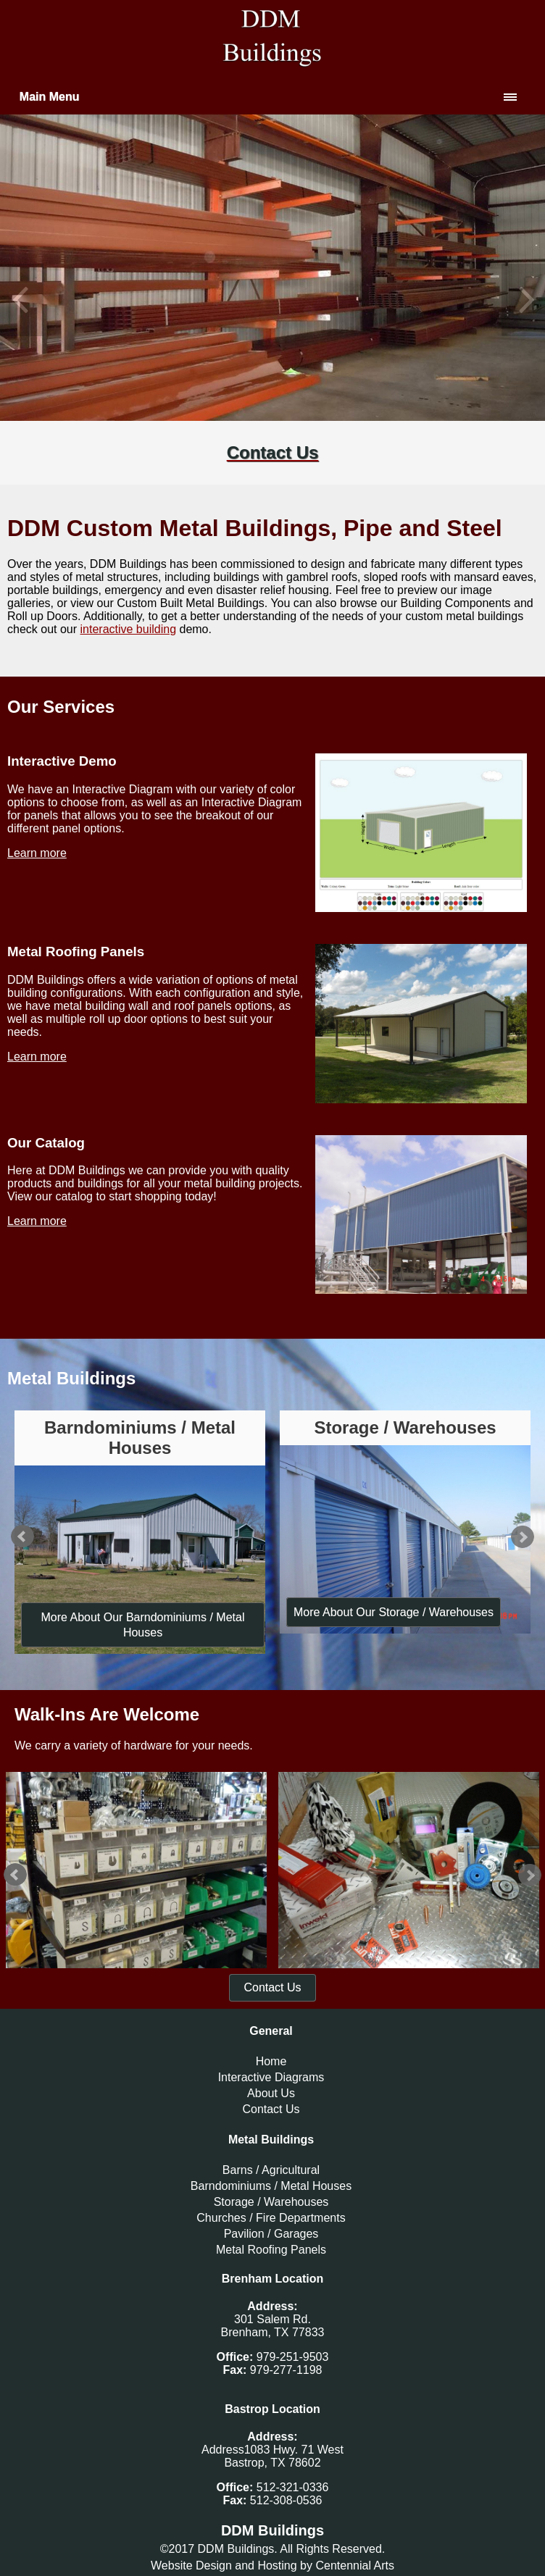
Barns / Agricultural (271, 2170)
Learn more (37, 853)
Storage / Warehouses (271, 2202)
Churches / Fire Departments (270, 2218)
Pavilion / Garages (271, 2234)
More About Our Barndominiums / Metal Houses (142, 1625)
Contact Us (272, 1987)
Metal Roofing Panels (271, 2249)
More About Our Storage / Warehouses (394, 1612)
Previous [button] (21, 300)
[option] (272, 299)
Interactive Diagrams (271, 2077)
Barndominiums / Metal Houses (271, 2186)
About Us (271, 2093)
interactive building (128, 629)
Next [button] (523, 300)
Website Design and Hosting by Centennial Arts (272, 2565)
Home (271, 2061)
